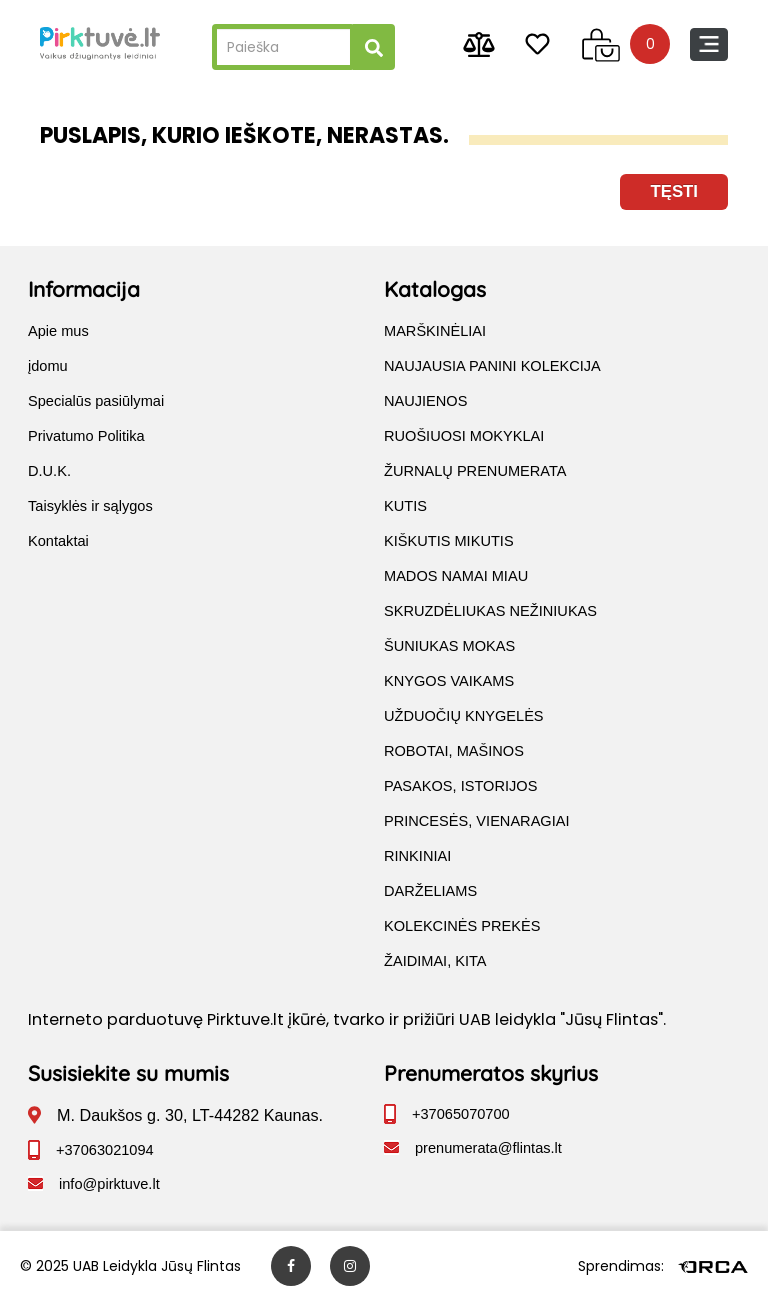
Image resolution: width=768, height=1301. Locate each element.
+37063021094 (105, 1150)
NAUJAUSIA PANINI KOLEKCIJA (492, 366)
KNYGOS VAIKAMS (449, 681)
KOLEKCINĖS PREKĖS (462, 926)
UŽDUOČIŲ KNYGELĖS (464, 716)
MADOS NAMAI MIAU (456, 576)
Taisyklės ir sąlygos (90, 506)
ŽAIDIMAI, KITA (435, 961)
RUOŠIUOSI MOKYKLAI (464, 436)
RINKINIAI (417, 856)
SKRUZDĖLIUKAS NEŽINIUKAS (490, 611)
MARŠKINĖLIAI (435, 331)
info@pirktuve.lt (109, 1184)
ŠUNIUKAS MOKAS (449, 646)
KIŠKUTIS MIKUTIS (449, 541)
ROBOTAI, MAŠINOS (454, 751)
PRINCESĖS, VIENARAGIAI (477, 821)
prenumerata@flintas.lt (488, 1148)
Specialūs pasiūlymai (96, 401)
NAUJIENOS (425, 401)
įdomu (48, 366)
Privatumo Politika (86, 436)
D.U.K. (49, 471)
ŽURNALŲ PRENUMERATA (475, 471)
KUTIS (405, 506)
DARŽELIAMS (430, 891)
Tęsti (674, 191)
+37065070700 (461, 1114)
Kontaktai (58, 541)
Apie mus (58, 331)
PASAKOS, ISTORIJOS (460, 786)
